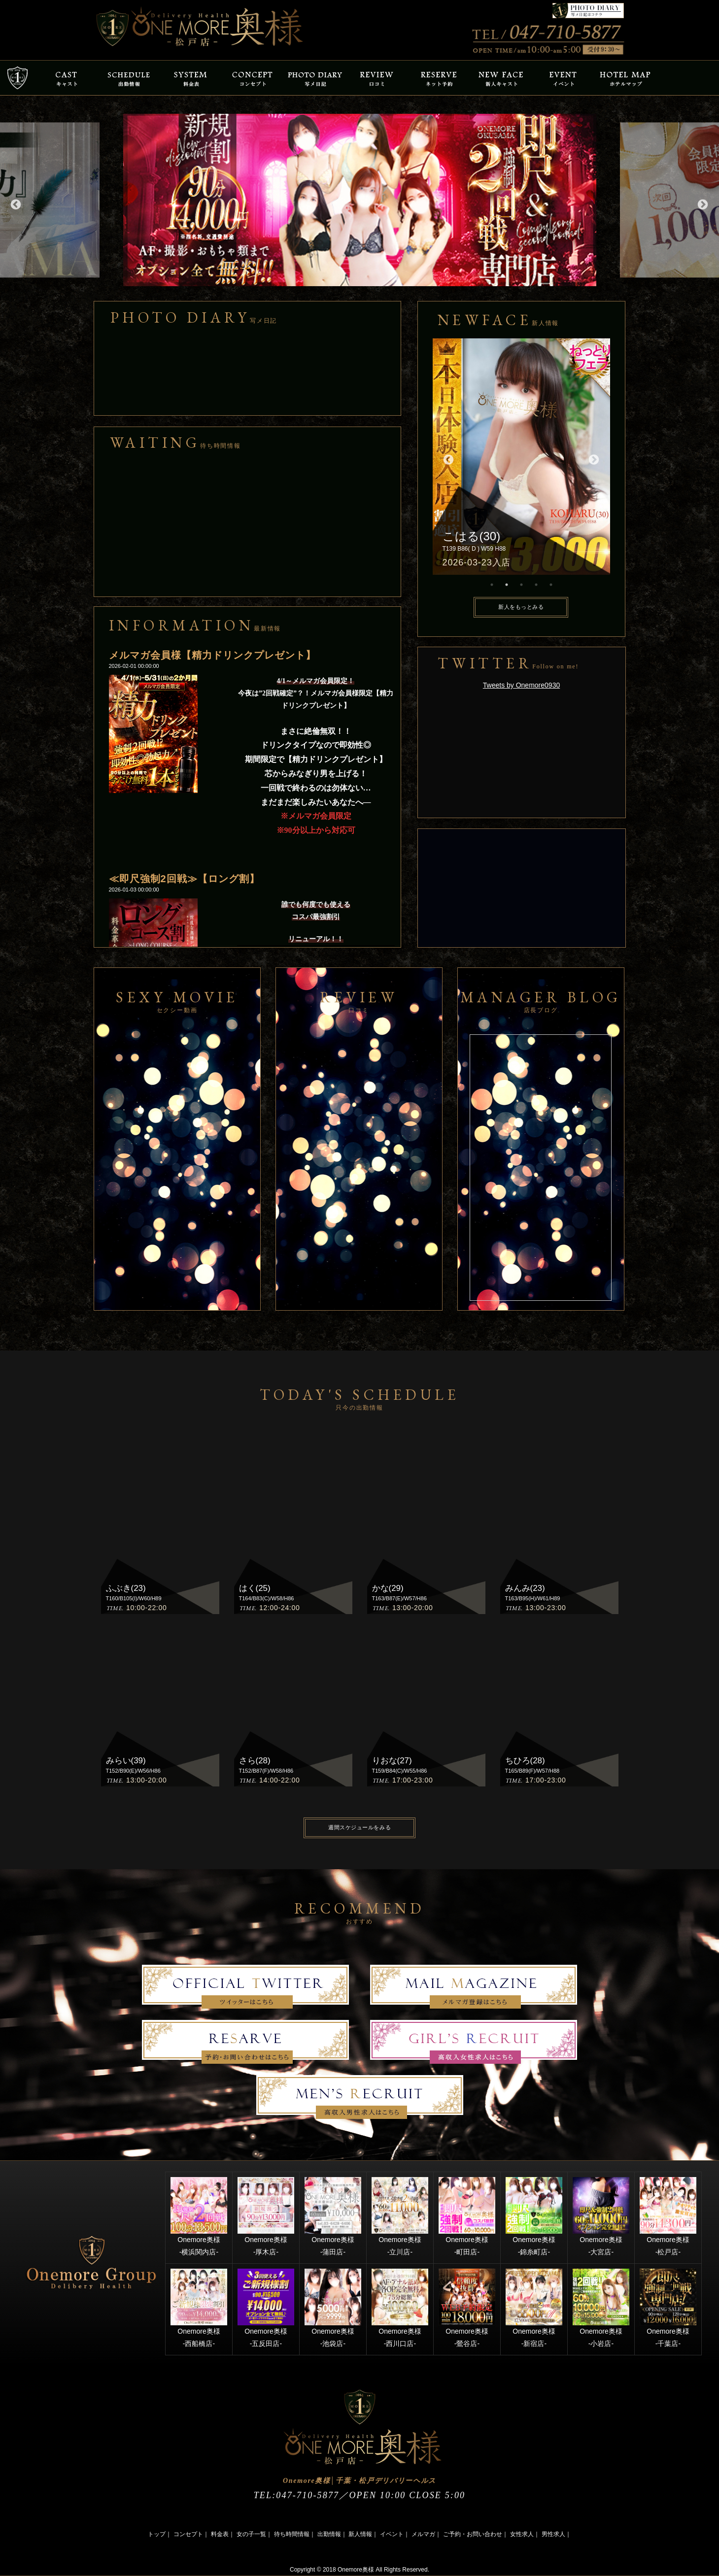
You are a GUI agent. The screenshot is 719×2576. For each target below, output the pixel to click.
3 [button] (521, 585)
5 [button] (551, 585)
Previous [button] (15, 204)
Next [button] (702, 204)
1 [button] (492, 585)
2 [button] (507, 585)
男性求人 (553, 2534)
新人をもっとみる (521, 607)
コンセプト (188, 2534)
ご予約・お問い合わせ (472, 2534)
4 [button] (536, 585)
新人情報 (360, 2534)
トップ (157, 2534)
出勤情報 (329, 2534)
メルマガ (423, 2534)
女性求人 (522, 2534)
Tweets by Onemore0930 (521, 685)
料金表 (220, 2534)
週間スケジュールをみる (359, 1827)
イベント (392, 2534)
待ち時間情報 (291, 2534)
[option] (360, 200)
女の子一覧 (251, 2534)
